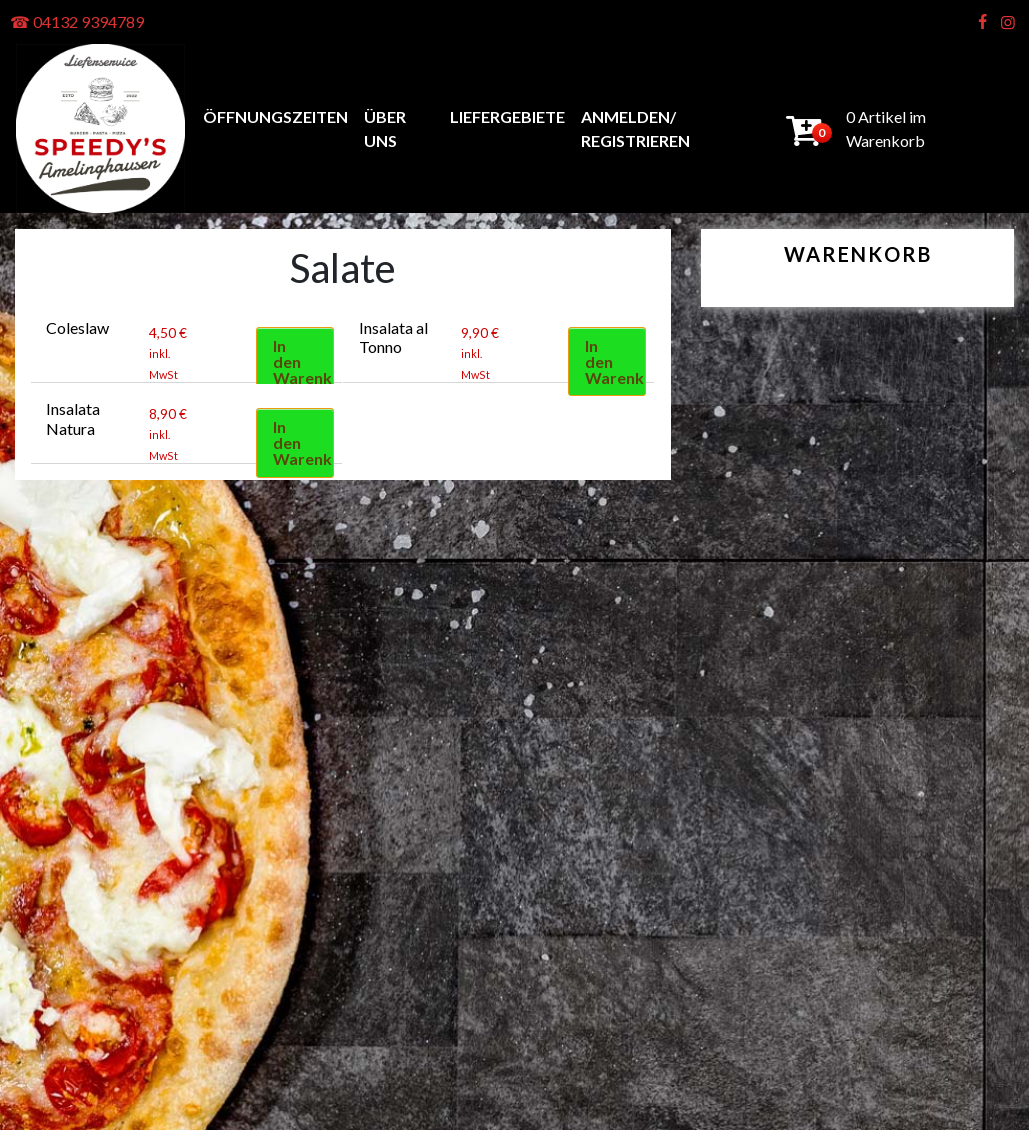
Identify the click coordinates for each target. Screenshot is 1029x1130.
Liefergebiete (507, 116)
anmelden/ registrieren (635, 128)
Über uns (385, 128)
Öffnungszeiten (275, 116)
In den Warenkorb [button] (303, 361)
